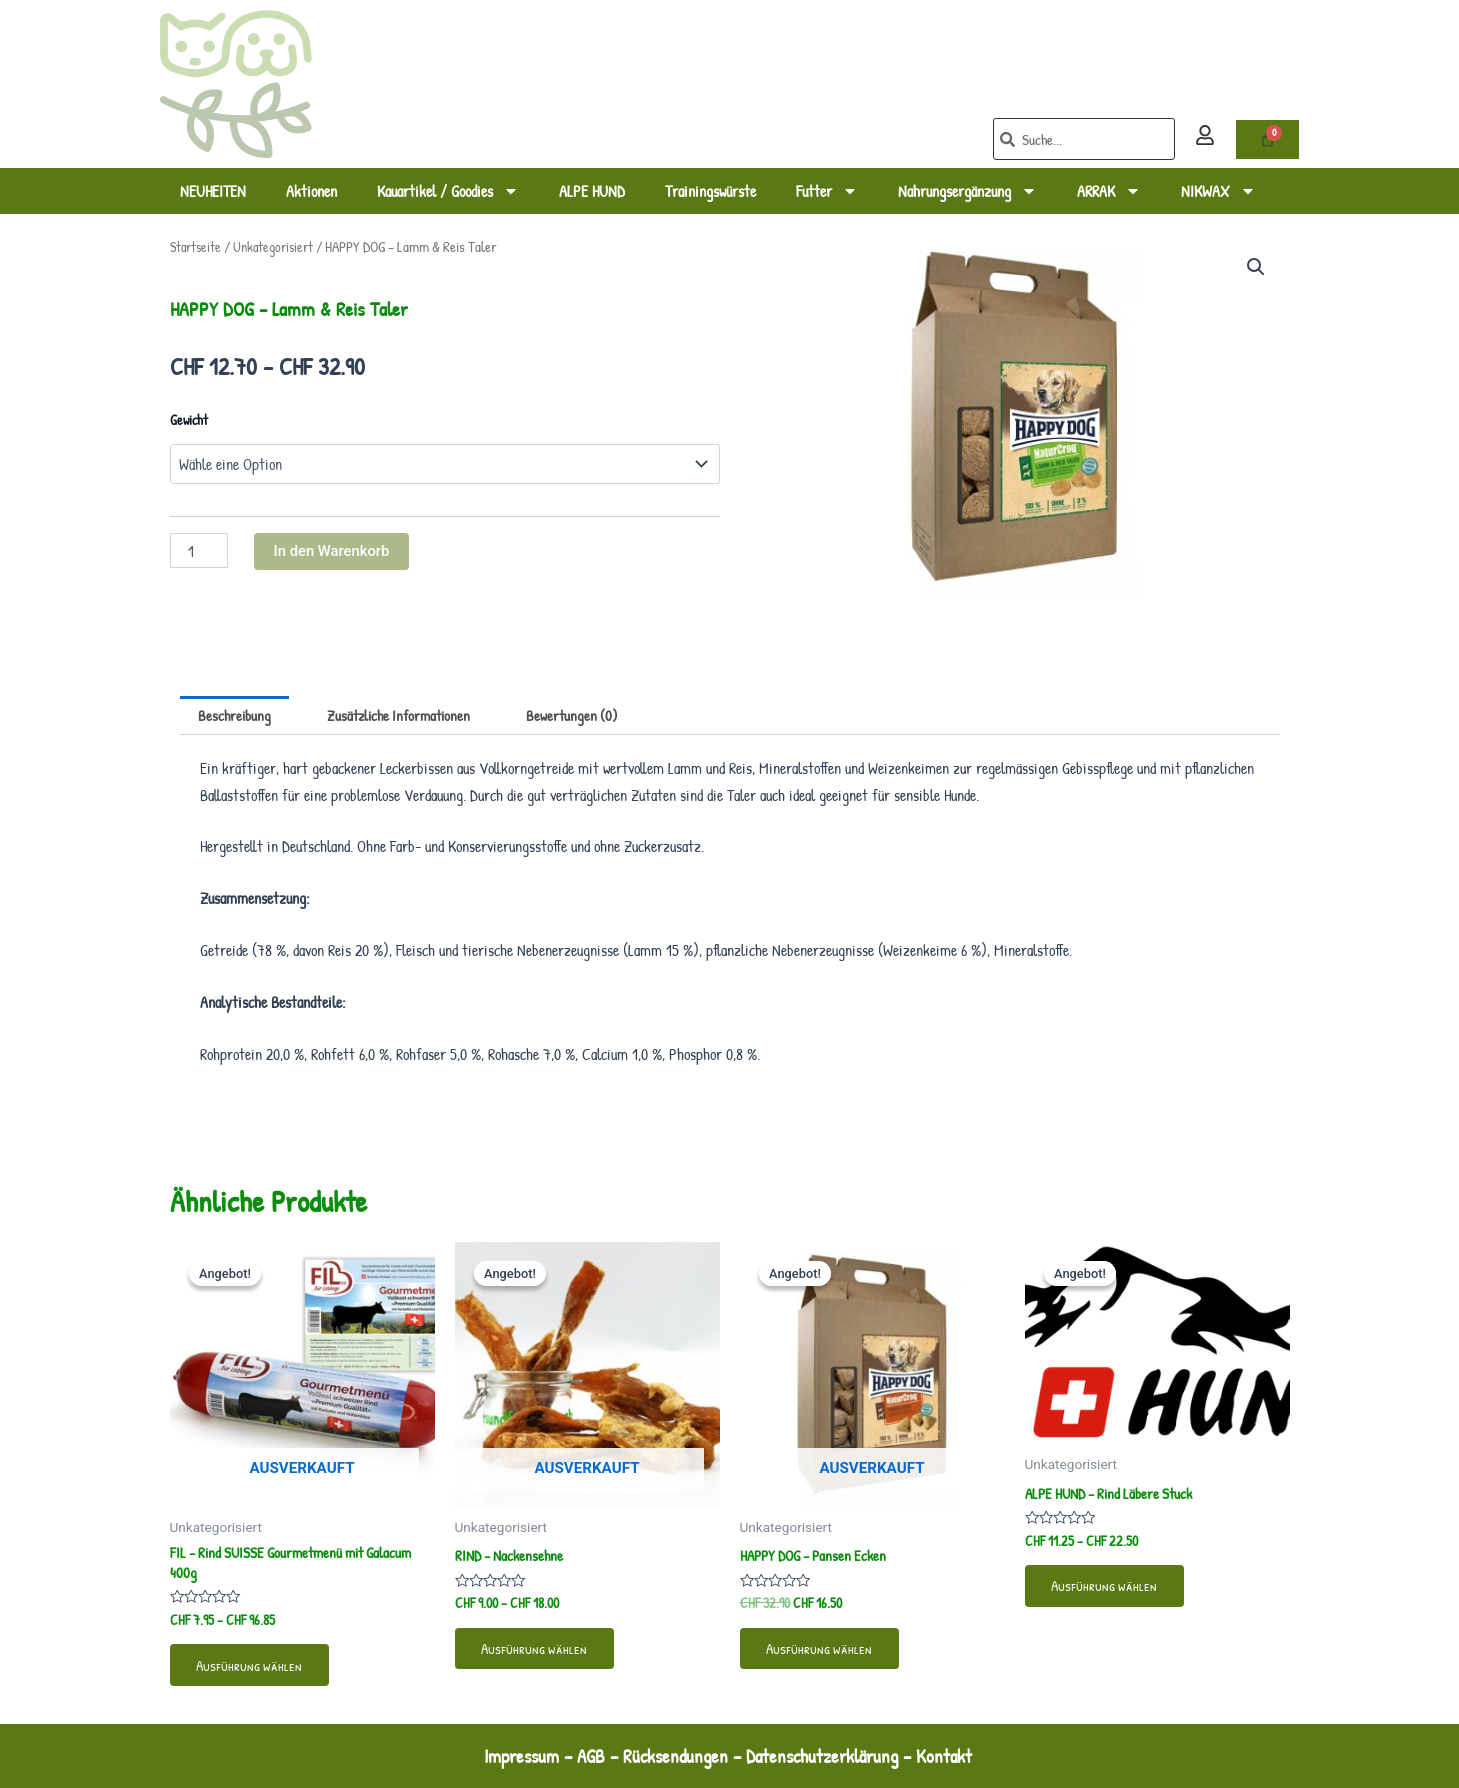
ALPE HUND (592, 191)
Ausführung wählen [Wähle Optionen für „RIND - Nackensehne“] (540, 1654)
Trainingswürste (710, 191)
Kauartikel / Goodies (448, 191)
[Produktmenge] (199, 551)
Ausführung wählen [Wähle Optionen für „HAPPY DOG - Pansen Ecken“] (825, 1654)
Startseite (197, 247)
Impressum (513, 1755)
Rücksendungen (674, 1755)
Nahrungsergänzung (967, 191)
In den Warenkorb (336, 550)
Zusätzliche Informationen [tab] (409, 716)
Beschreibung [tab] (237, 716)
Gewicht (189, 419)
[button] (1256, 268)
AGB (587, 1755)
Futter (827, 191)
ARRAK (1109, 191)
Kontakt (957, 1755)
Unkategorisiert (280, 247)
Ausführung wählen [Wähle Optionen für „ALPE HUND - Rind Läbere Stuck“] (1110, 1592)
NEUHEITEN (213, 191)
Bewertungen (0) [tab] (590, 716)
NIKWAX (1218, 191)
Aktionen (311, 191)
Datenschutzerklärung (827, 1755)
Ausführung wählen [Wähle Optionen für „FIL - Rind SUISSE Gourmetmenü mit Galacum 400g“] (255, 1673)
